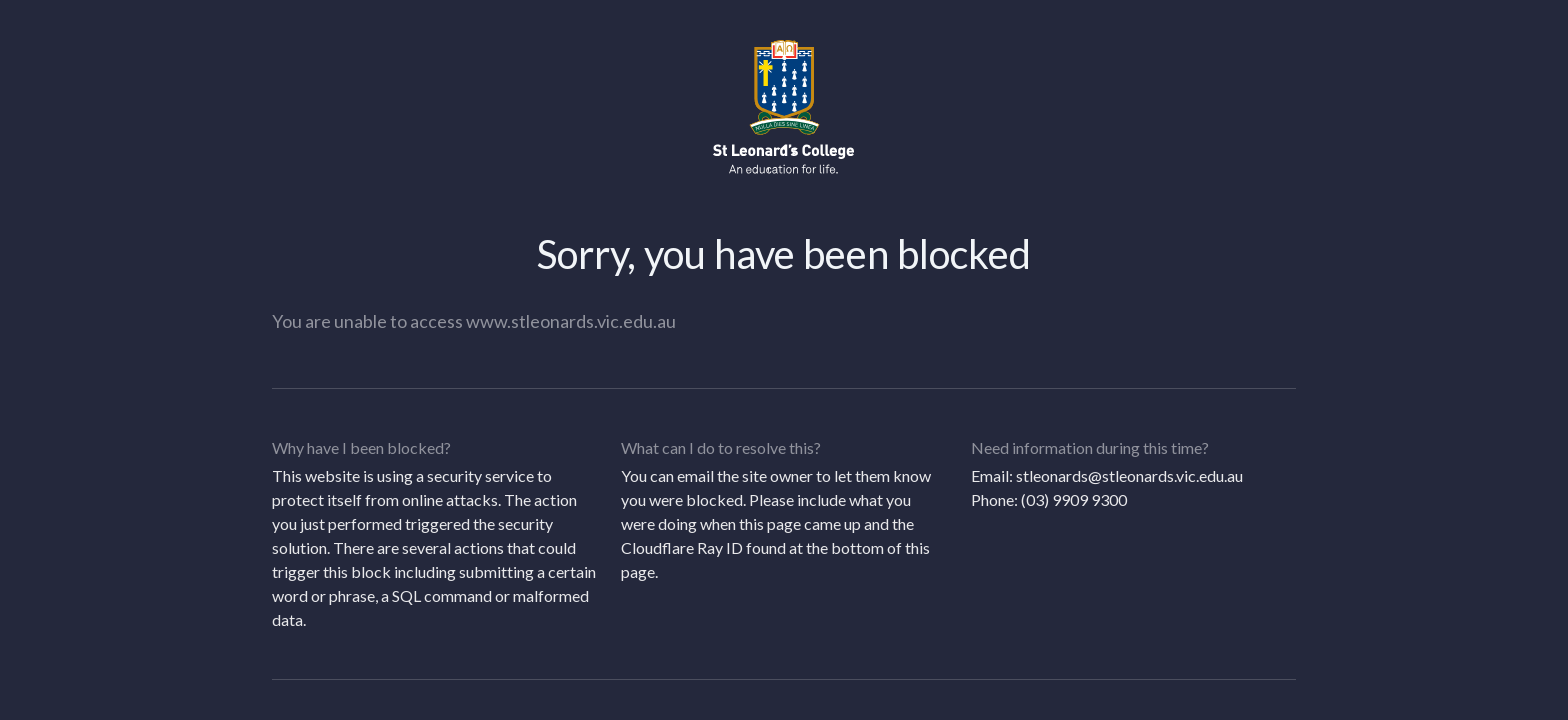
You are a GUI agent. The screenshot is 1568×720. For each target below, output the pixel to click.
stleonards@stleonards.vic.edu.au (1129, 475)
